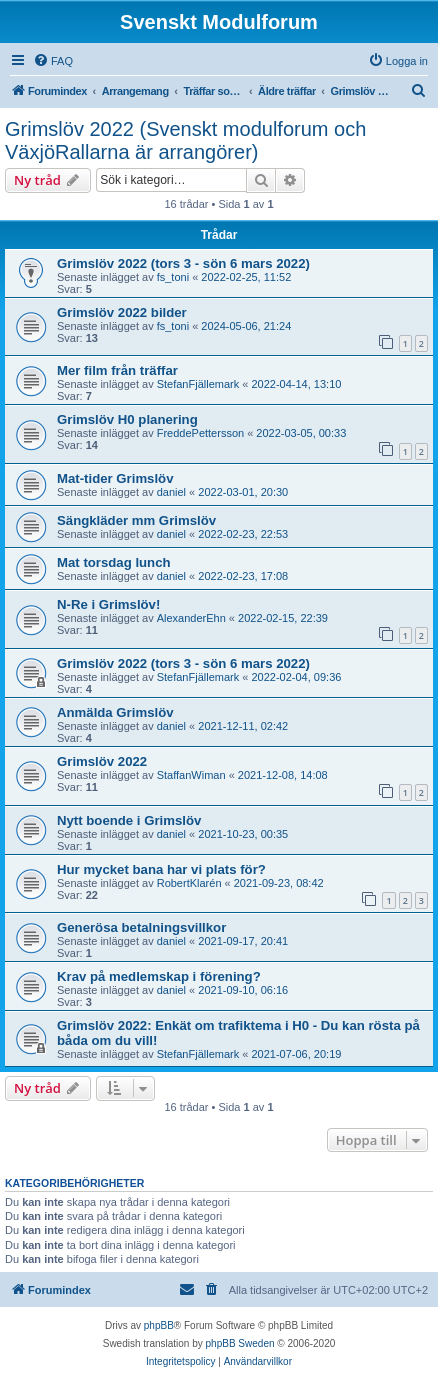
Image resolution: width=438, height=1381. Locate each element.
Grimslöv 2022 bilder (122, 312)
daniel (171, 492)
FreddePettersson (200, 433)
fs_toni (173, 277)
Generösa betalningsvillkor (141, 927)
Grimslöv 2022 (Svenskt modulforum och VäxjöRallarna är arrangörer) (185, 140)
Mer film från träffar (117, 370)
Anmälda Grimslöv (115, 712)
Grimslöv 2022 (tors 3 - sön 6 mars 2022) (183, 263)
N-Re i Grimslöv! (108, 604)
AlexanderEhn (191, 618)
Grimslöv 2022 (102, 761)
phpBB (159, 1325)
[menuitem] (53, 61)
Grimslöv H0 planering (127, 419)
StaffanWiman (191, 775)
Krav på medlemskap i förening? (159, 976)
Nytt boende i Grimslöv (129, 820)
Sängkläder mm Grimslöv (136, 520)
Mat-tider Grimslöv (115, 478)
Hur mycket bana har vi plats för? (161, 869)
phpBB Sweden (240, 1343)
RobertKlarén (189, 883)
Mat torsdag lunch (114, 562)
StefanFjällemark (198, 384)
